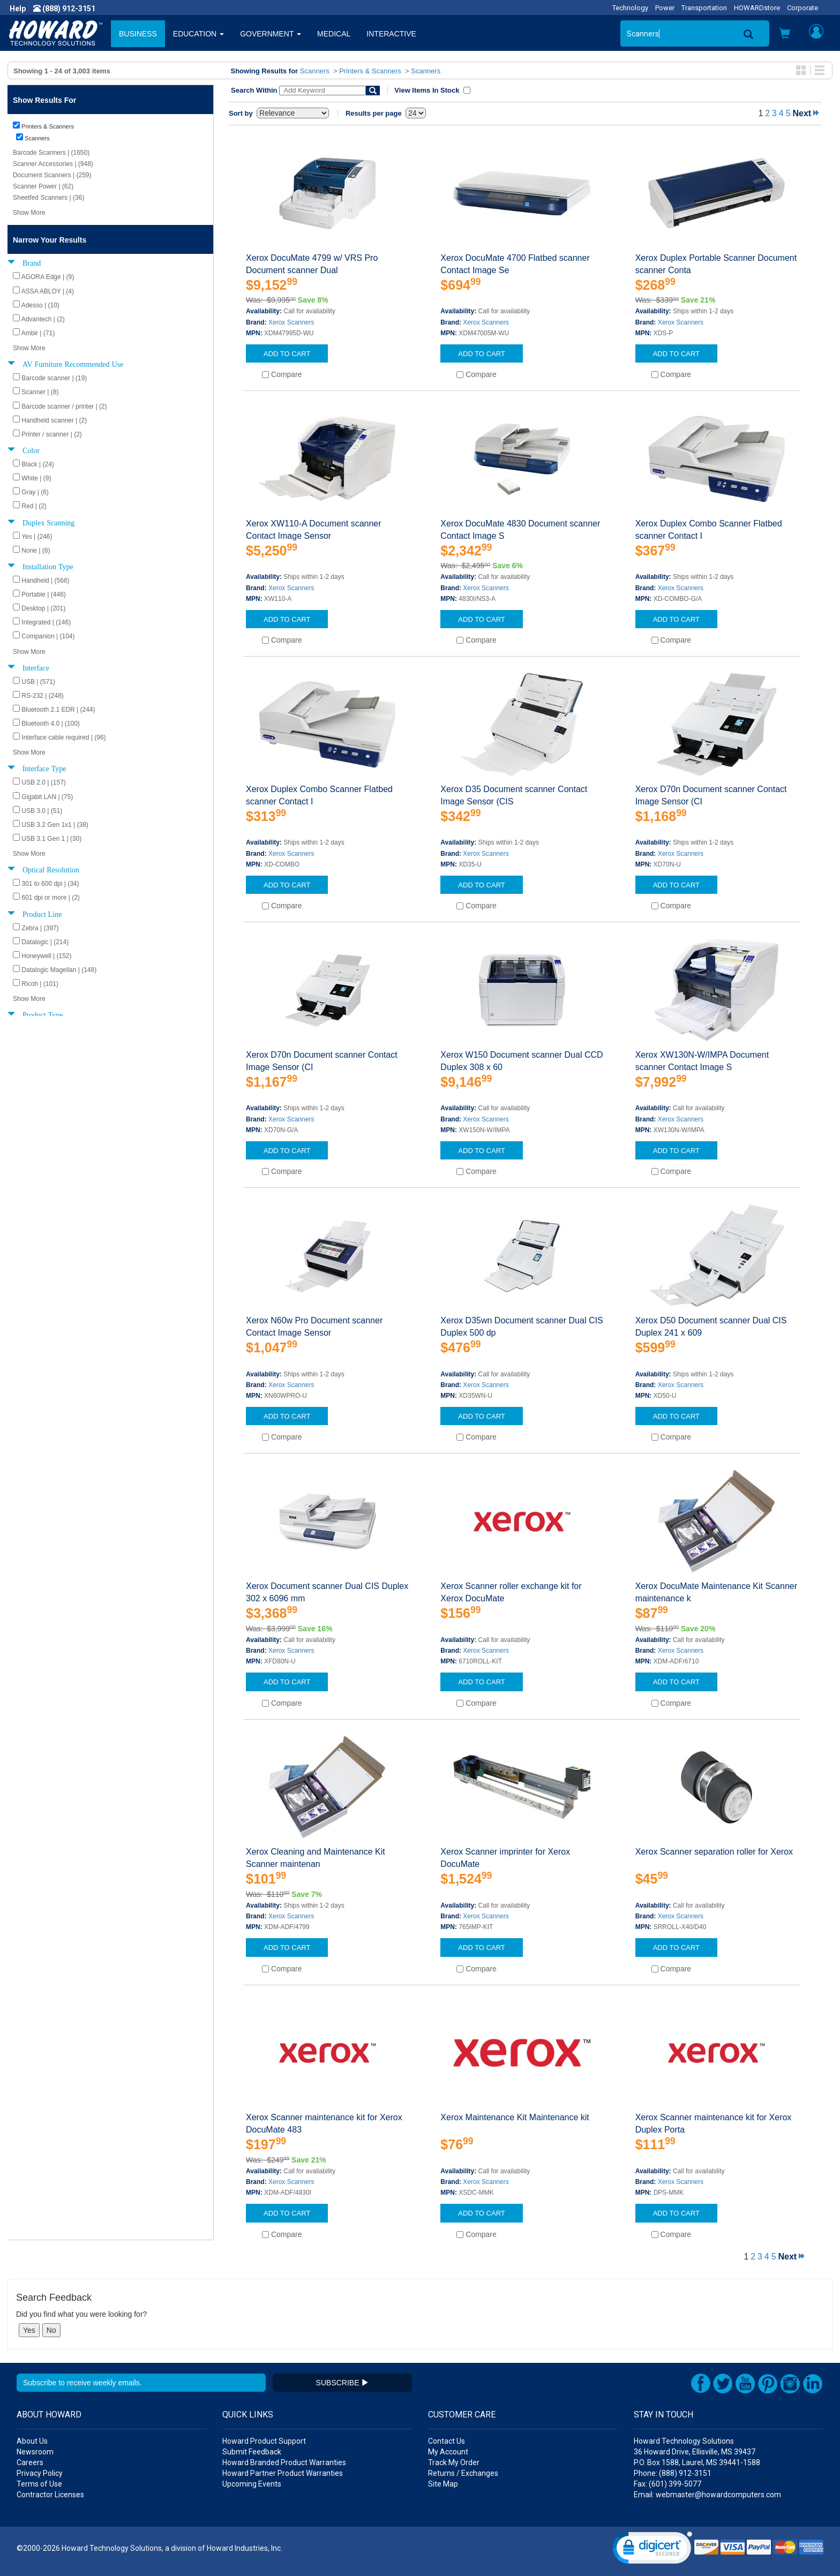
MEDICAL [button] (333, 33)
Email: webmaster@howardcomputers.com (707, 2494)
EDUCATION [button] (198, 33)
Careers (30, 2462)
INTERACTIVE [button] (391, 33)
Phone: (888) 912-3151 (672, 2473)
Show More (29, 212)
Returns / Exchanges (463, 2473)
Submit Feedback (251, 2451)
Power (664, 8)
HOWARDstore (757, 8)
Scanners (314, 71)
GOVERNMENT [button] (270, 33)
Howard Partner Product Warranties (282, 2473)
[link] (652, 2550)
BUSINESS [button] (138, 33)
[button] (784, 34)
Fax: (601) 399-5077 (667, 2484)
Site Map (443, 2484)
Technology (630, 8)
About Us (32, 2441)
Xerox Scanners (291, 322)
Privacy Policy (40, 2473)
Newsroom (35, 2451)
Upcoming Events (251, 2484)
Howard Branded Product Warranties (284, 2462)
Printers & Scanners (370, 71)
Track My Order (453, 2462)
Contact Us (446, 2441)
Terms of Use (39, 2484)
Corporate (802, 8)
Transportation (704, 8)
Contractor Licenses (50, 2494)
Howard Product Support (264, 2441)
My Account (448, 2451)
